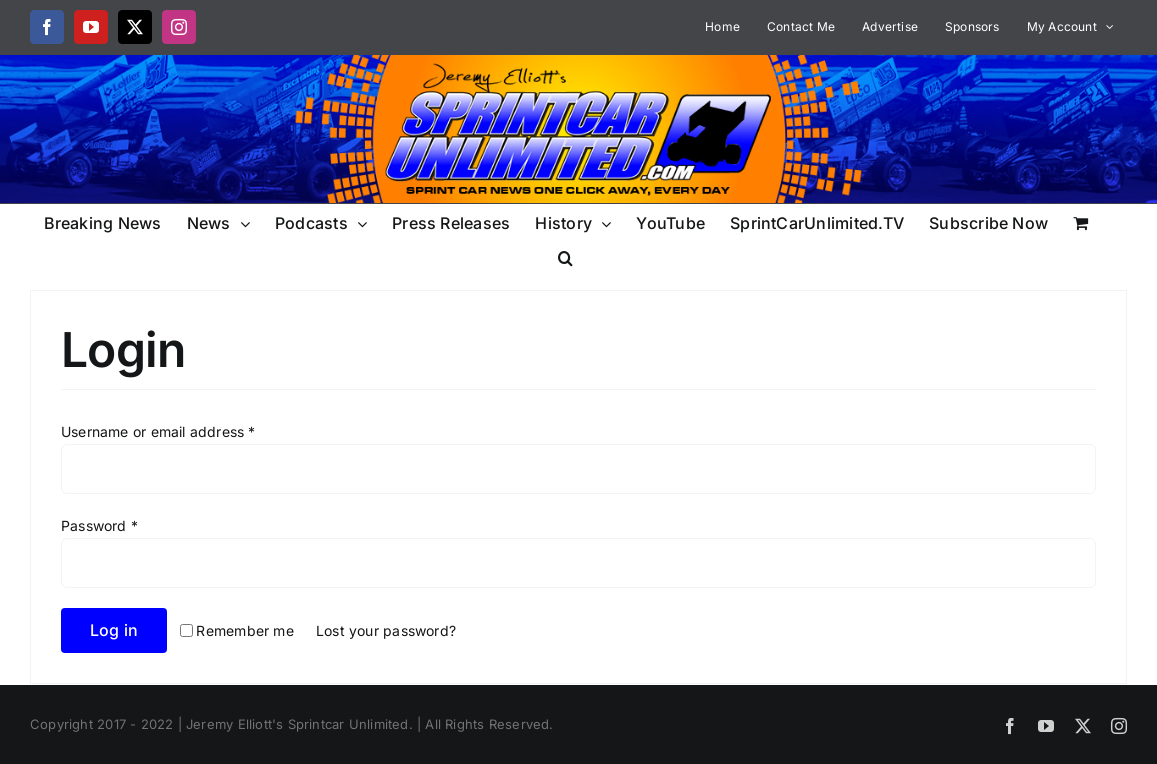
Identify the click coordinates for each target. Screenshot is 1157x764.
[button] (565, 256)
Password (99, 525)
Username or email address (158, 431)
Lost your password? (386, 630)
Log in (114, 630)
